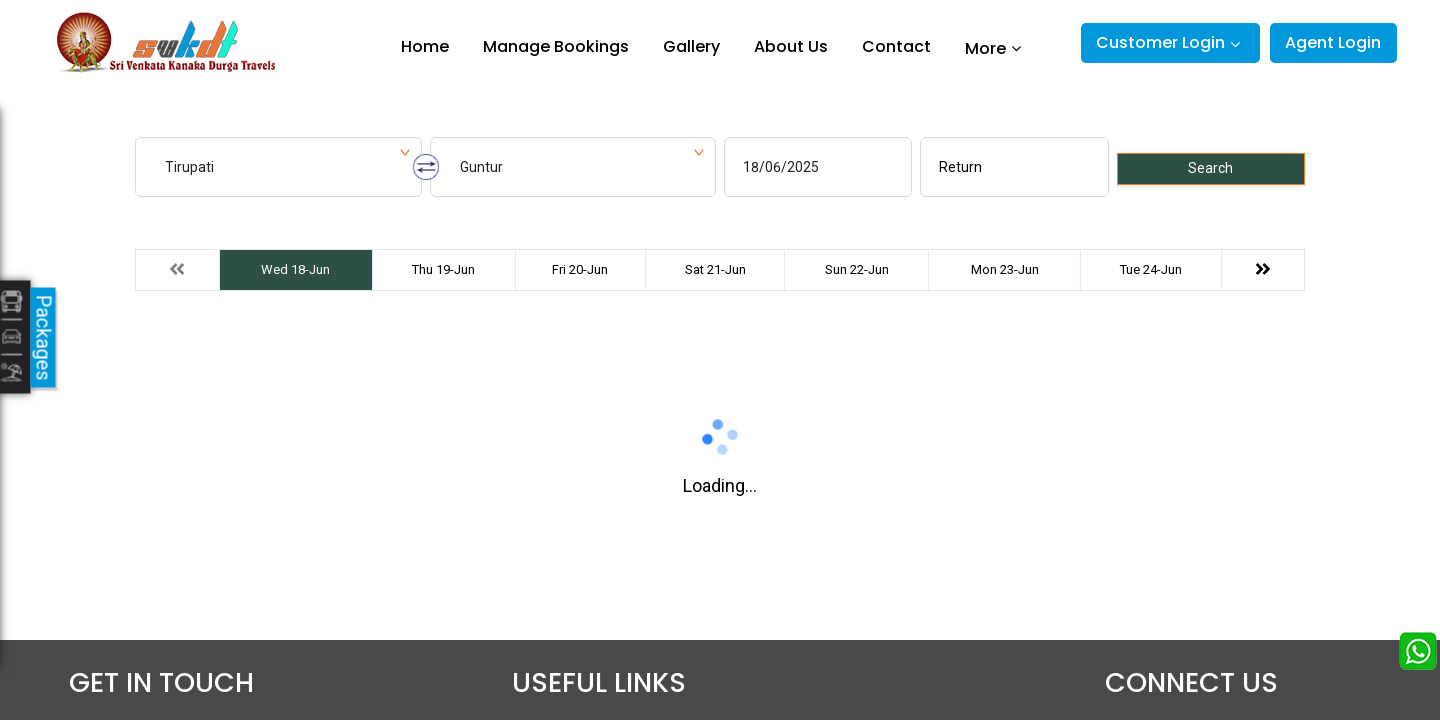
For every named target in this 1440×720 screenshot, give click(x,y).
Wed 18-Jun (295, 269)
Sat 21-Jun (715, 269)
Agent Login (1333, 42)
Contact (896, 46)
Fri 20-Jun (580, 269)
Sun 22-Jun (857, 269)
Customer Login (1160, 42)
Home (425, 46)
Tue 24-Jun (1151, 269)
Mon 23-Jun (1005, 269)
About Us (791, 46)
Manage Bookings (556, 46)
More (985, 48)
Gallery (691, 46)
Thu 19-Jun (443, 269)
